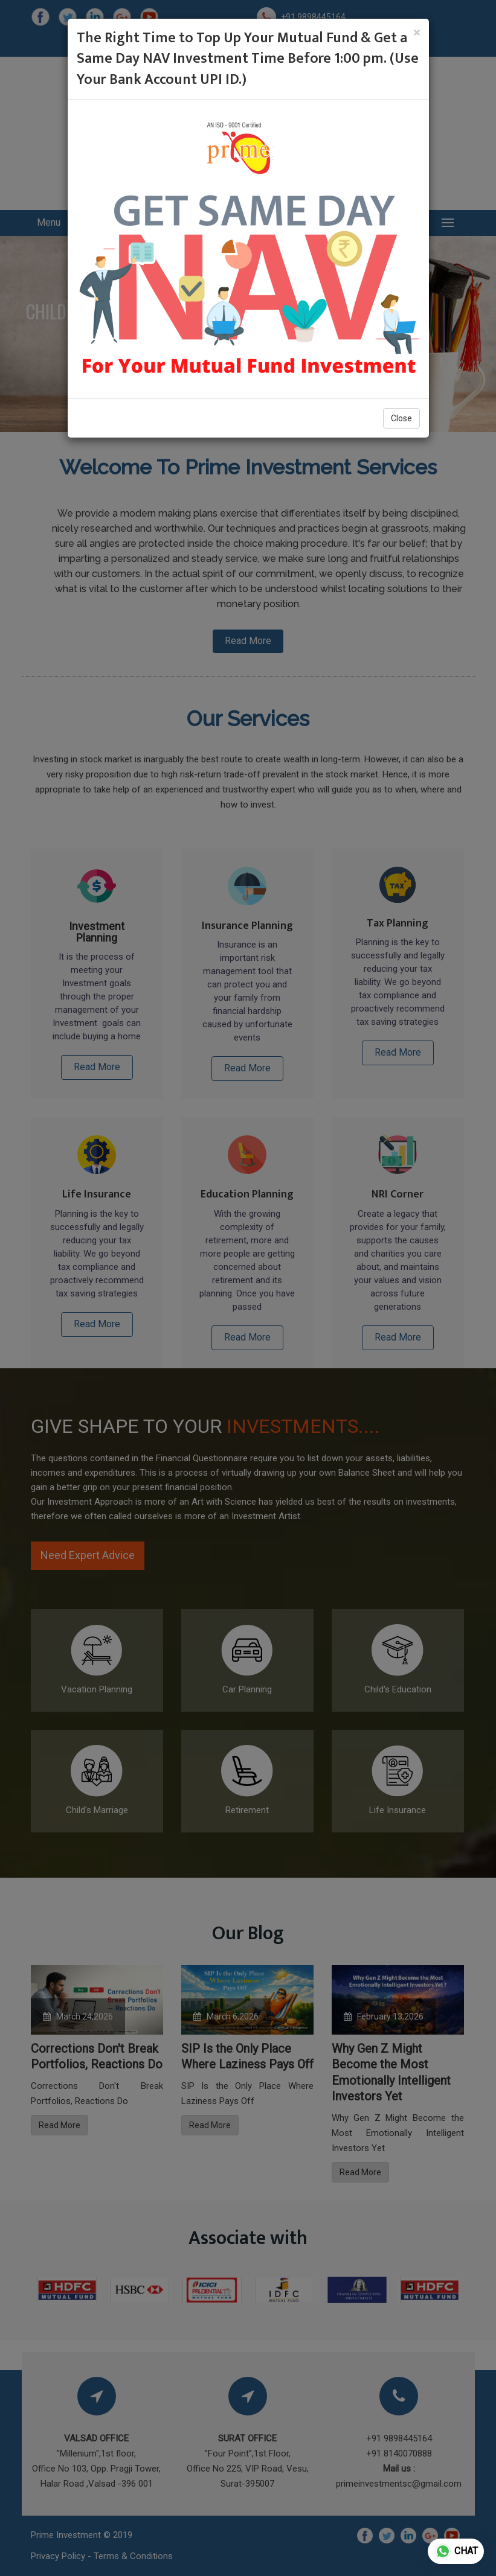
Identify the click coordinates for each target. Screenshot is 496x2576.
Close (401, 418)
